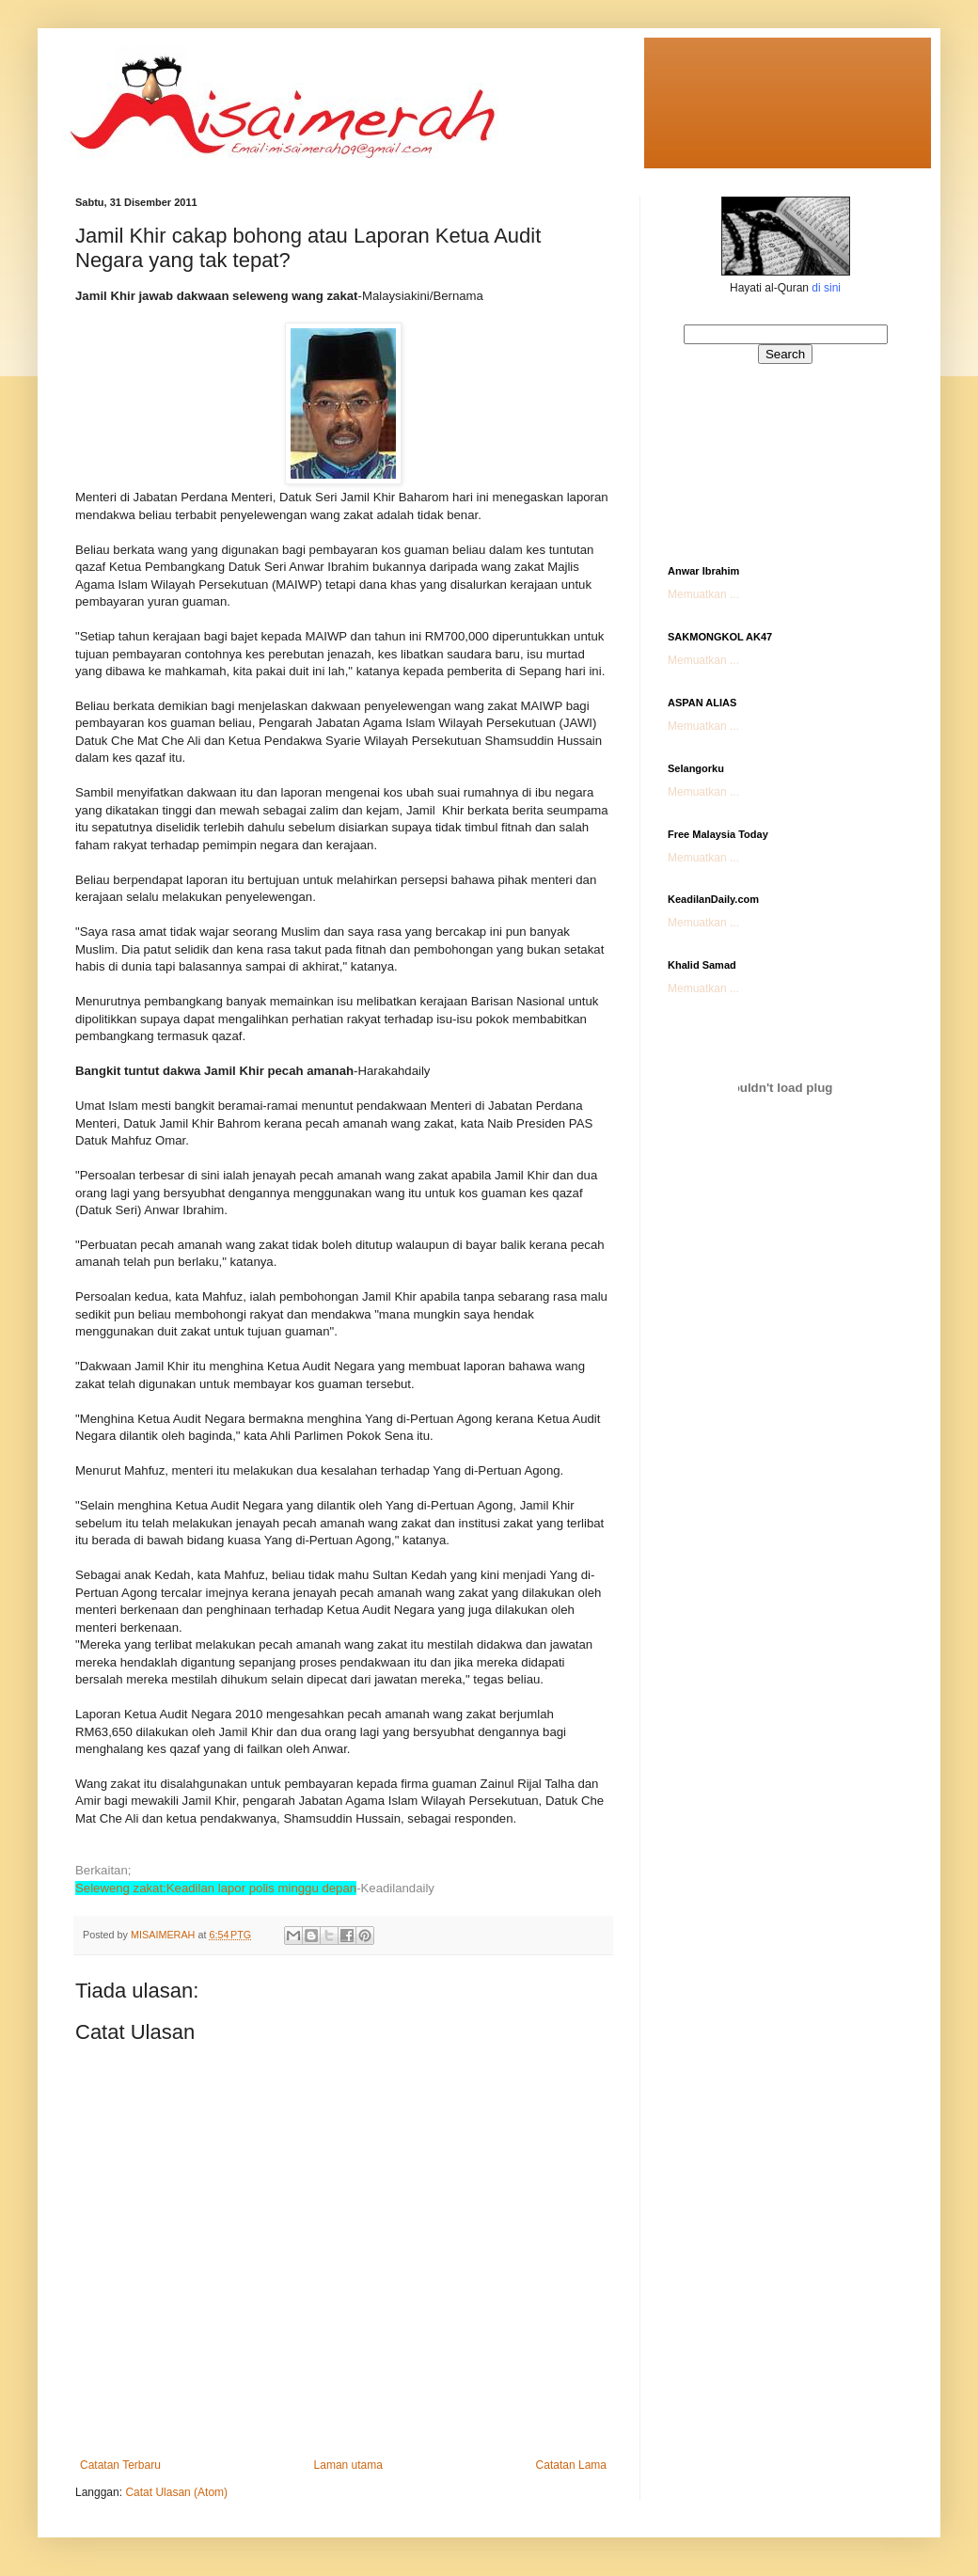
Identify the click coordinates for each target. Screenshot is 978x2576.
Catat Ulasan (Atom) (176, 2492)
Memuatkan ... (703, 594)
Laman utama (348, 2465)
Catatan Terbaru (120, 2465)
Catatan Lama (571, 2465)
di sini (826, 287)
